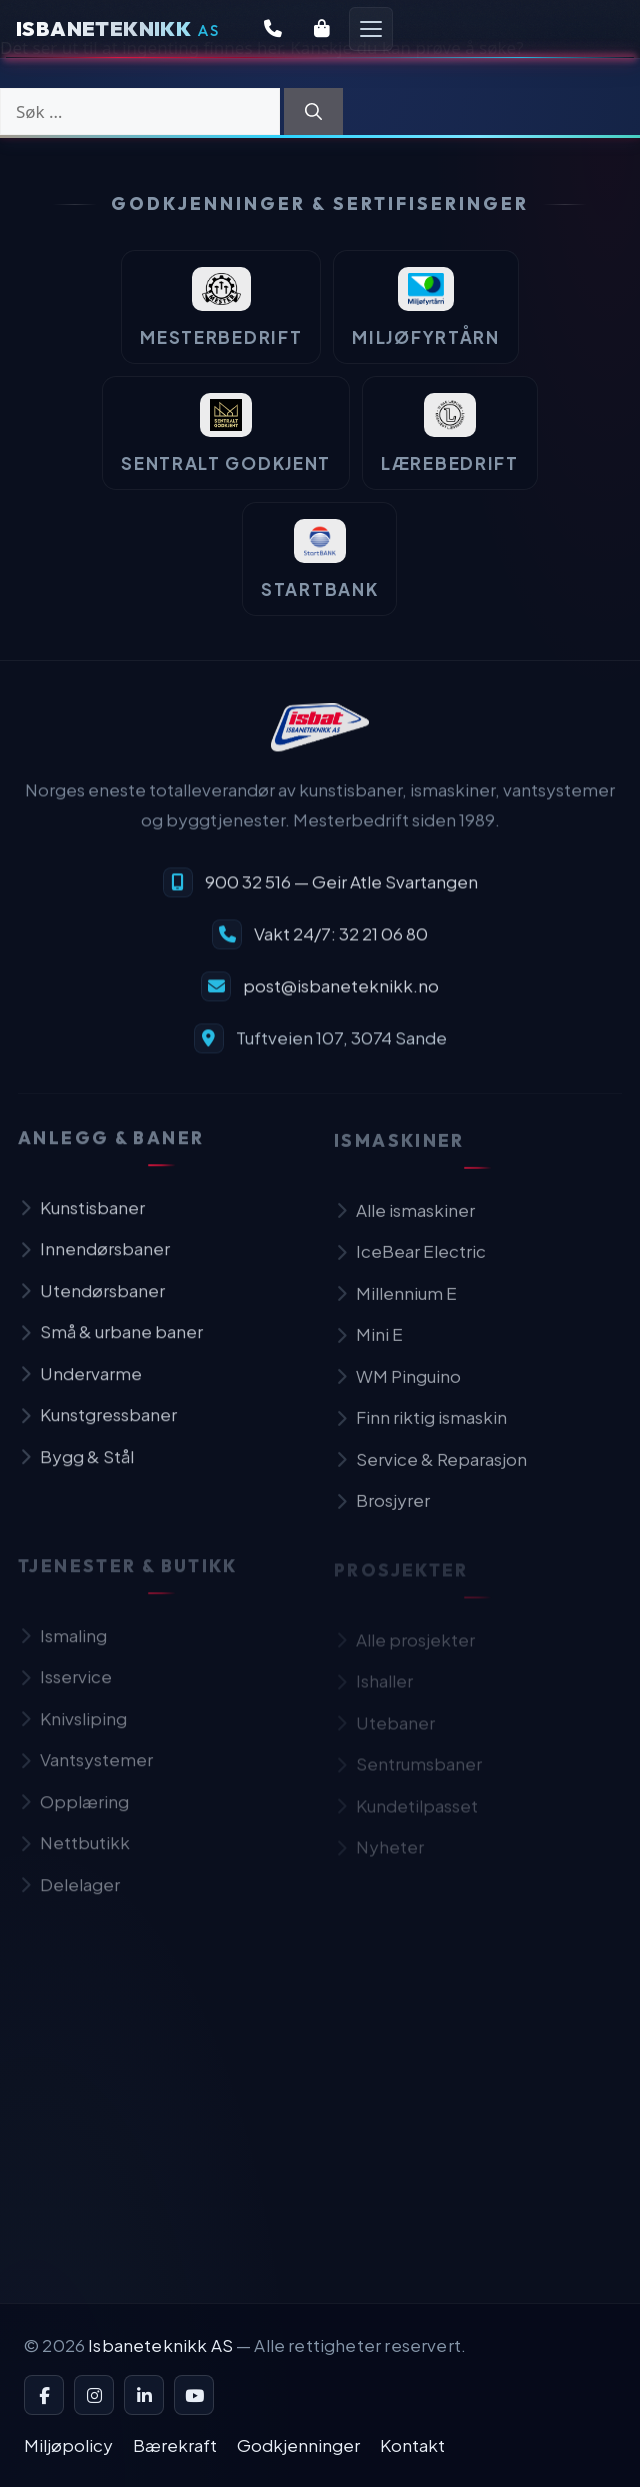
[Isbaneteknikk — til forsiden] (320, 738)
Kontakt (412, 2445)
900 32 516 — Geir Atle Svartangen (341, 891)
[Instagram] (94, 2395)
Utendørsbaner (91, 1303)
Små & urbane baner (110, 1344)
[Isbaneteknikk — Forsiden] (117, 29)
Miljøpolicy (68, 2445)
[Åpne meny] (371, 29)
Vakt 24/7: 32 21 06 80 (341, 943)
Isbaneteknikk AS (160, 2345)
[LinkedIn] (144, 2395)
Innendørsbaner (94, 1261)
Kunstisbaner (81, 1220)
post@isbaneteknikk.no (341, 995)
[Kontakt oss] (273, 29)
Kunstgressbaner (97, 1427)
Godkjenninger (298, 2445)
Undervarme (80, 1386)
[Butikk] (322, 29)
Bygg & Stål (76, 1469)
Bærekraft (175, 2445)
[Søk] (313, 112)
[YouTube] (194, 2395)
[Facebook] (44, 2395)
